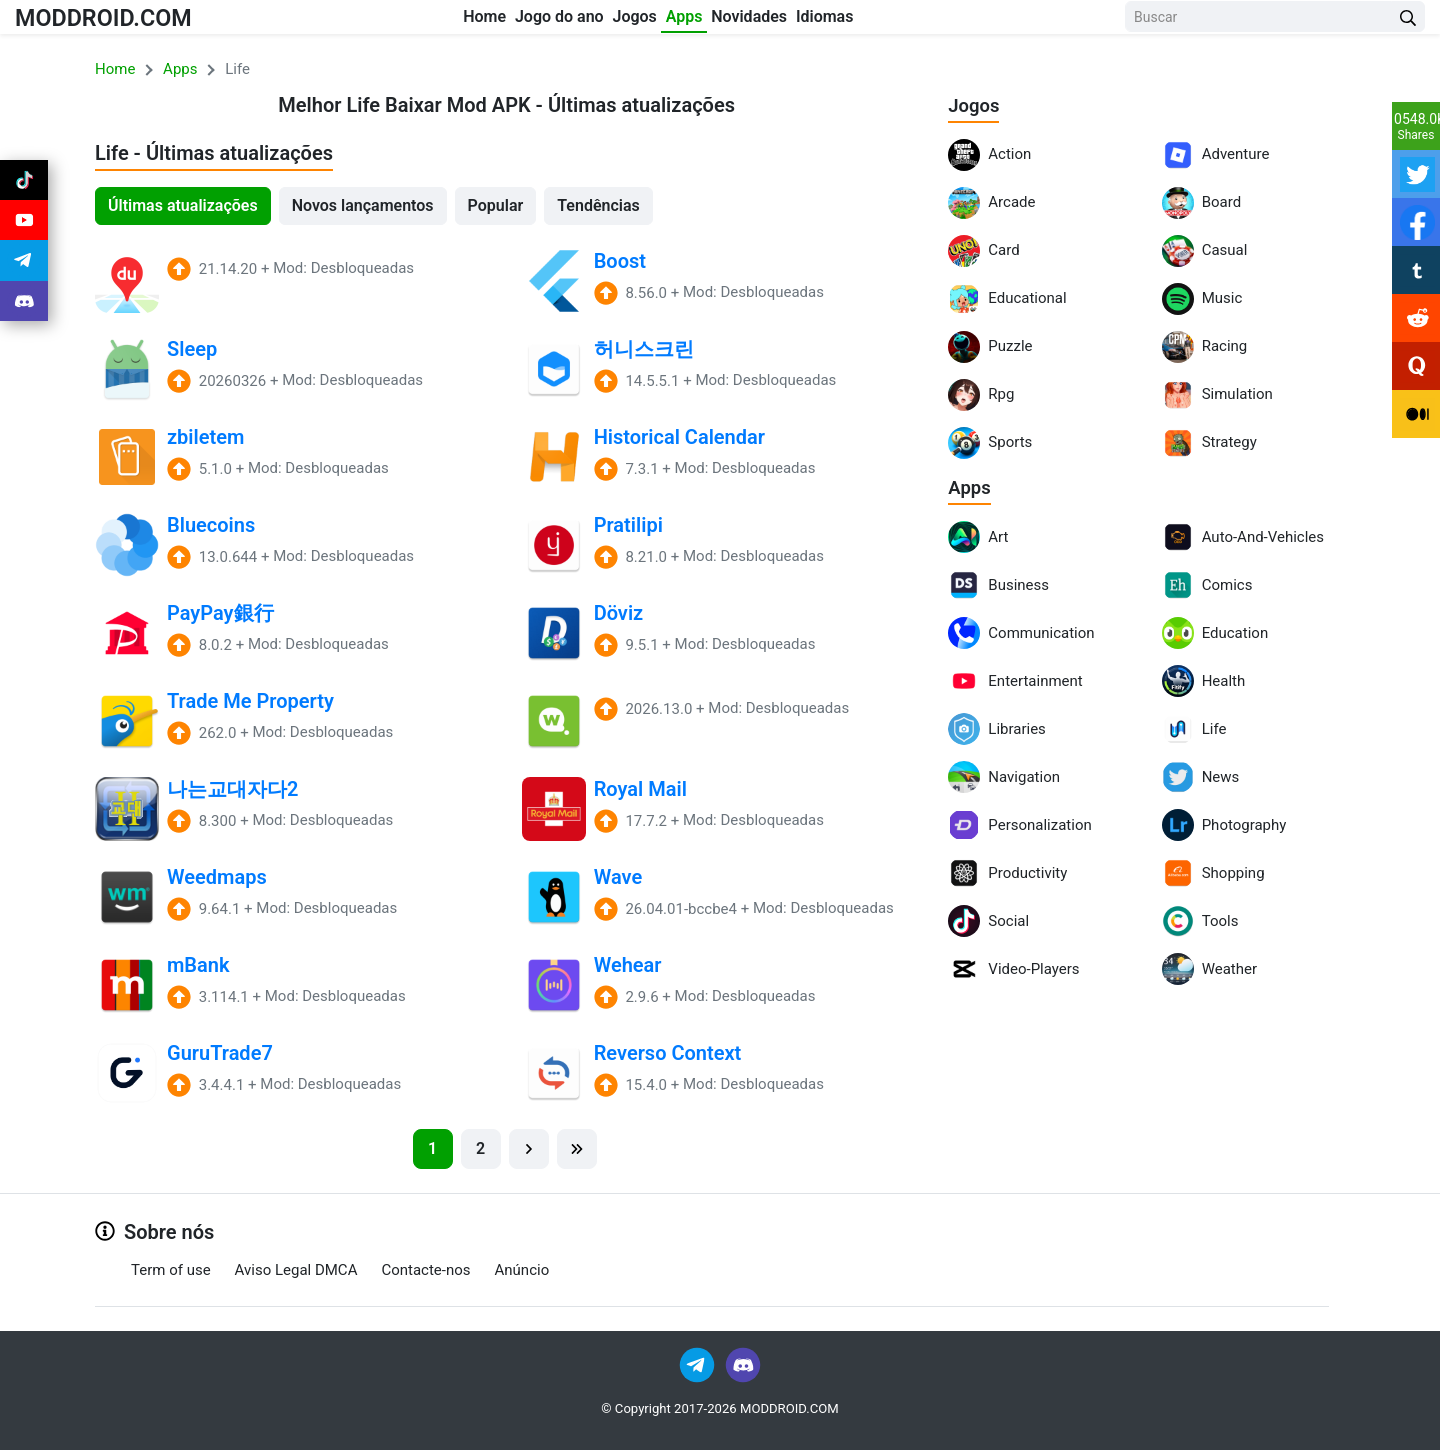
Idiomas (921, 21)
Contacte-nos (425, 1270)
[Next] (529, 1149)
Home (424, 21)
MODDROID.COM (121, 21)
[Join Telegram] (698, 1363)
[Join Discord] (743, 1363)
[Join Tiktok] (24, 184)
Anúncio (522, 1270)
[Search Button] (1408, 22)
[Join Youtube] (24, 232)
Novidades (814, 21)
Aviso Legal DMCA (296, 1270)
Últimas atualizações (183, 205)
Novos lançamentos (363, 205)
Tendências (598, 205)
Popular (496, 205)
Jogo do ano (530, 21)
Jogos (637, 21)
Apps (717, 21)
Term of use (171, 1270)
